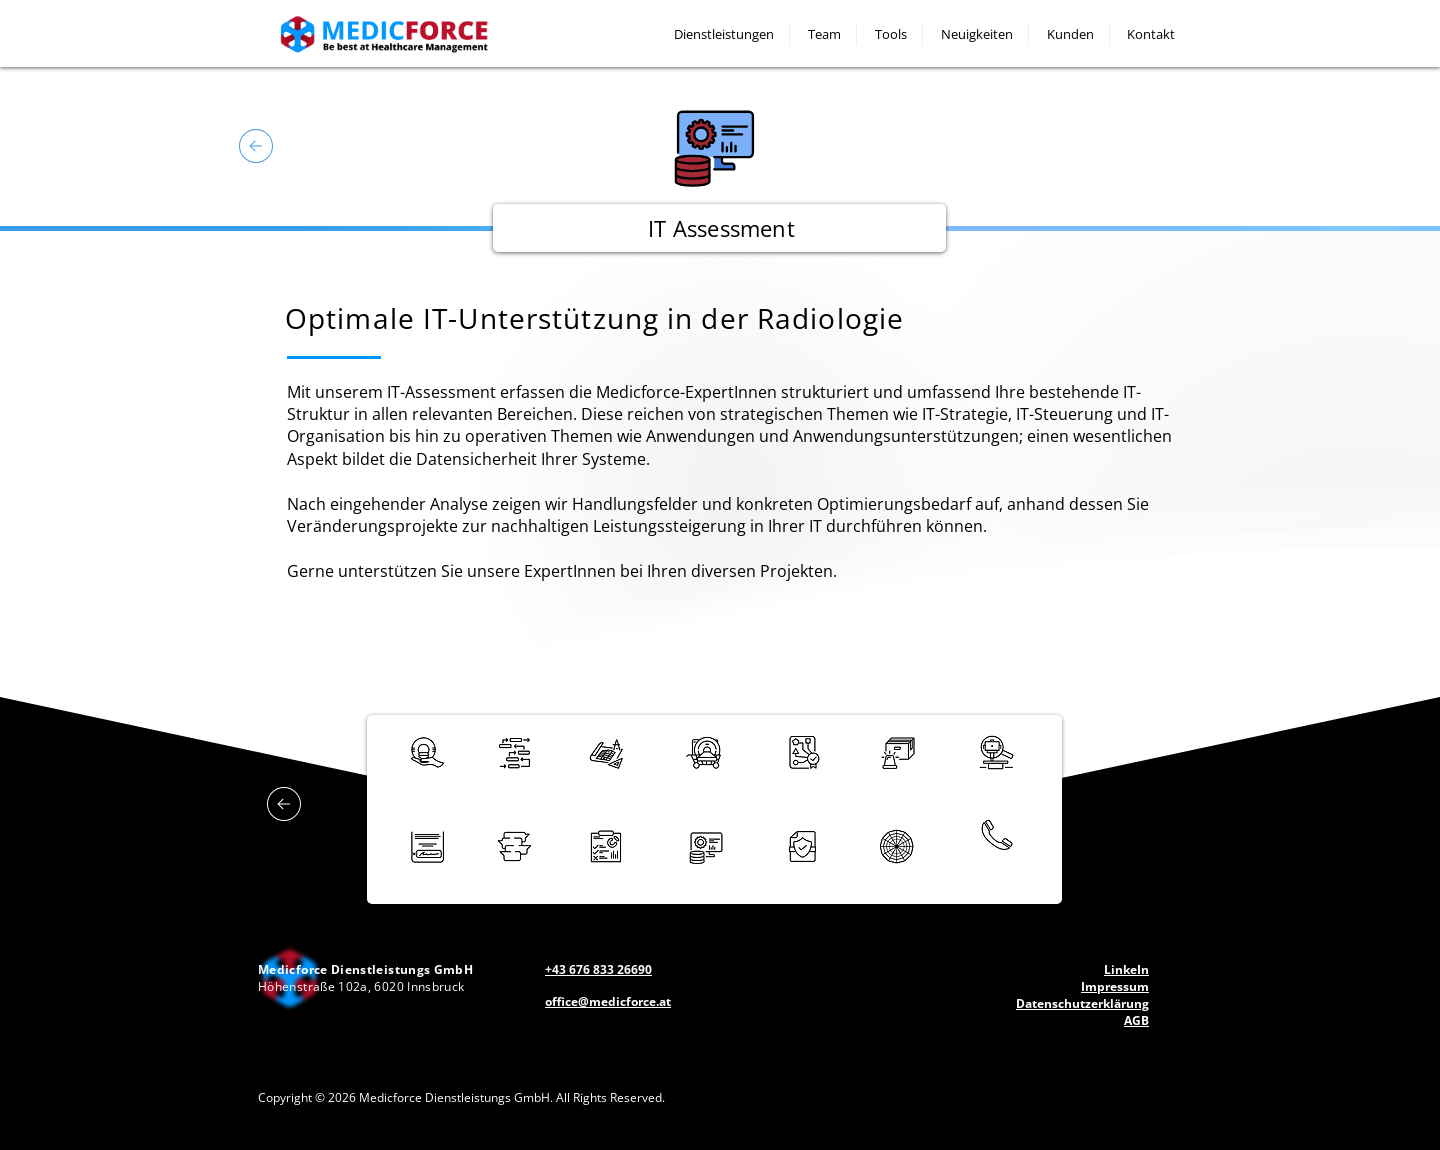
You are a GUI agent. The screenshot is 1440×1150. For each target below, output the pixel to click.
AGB (1136, 1020)
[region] (515, 761)
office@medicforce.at (608, 1001)
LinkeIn (1126, 969)
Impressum (1115, 986)
